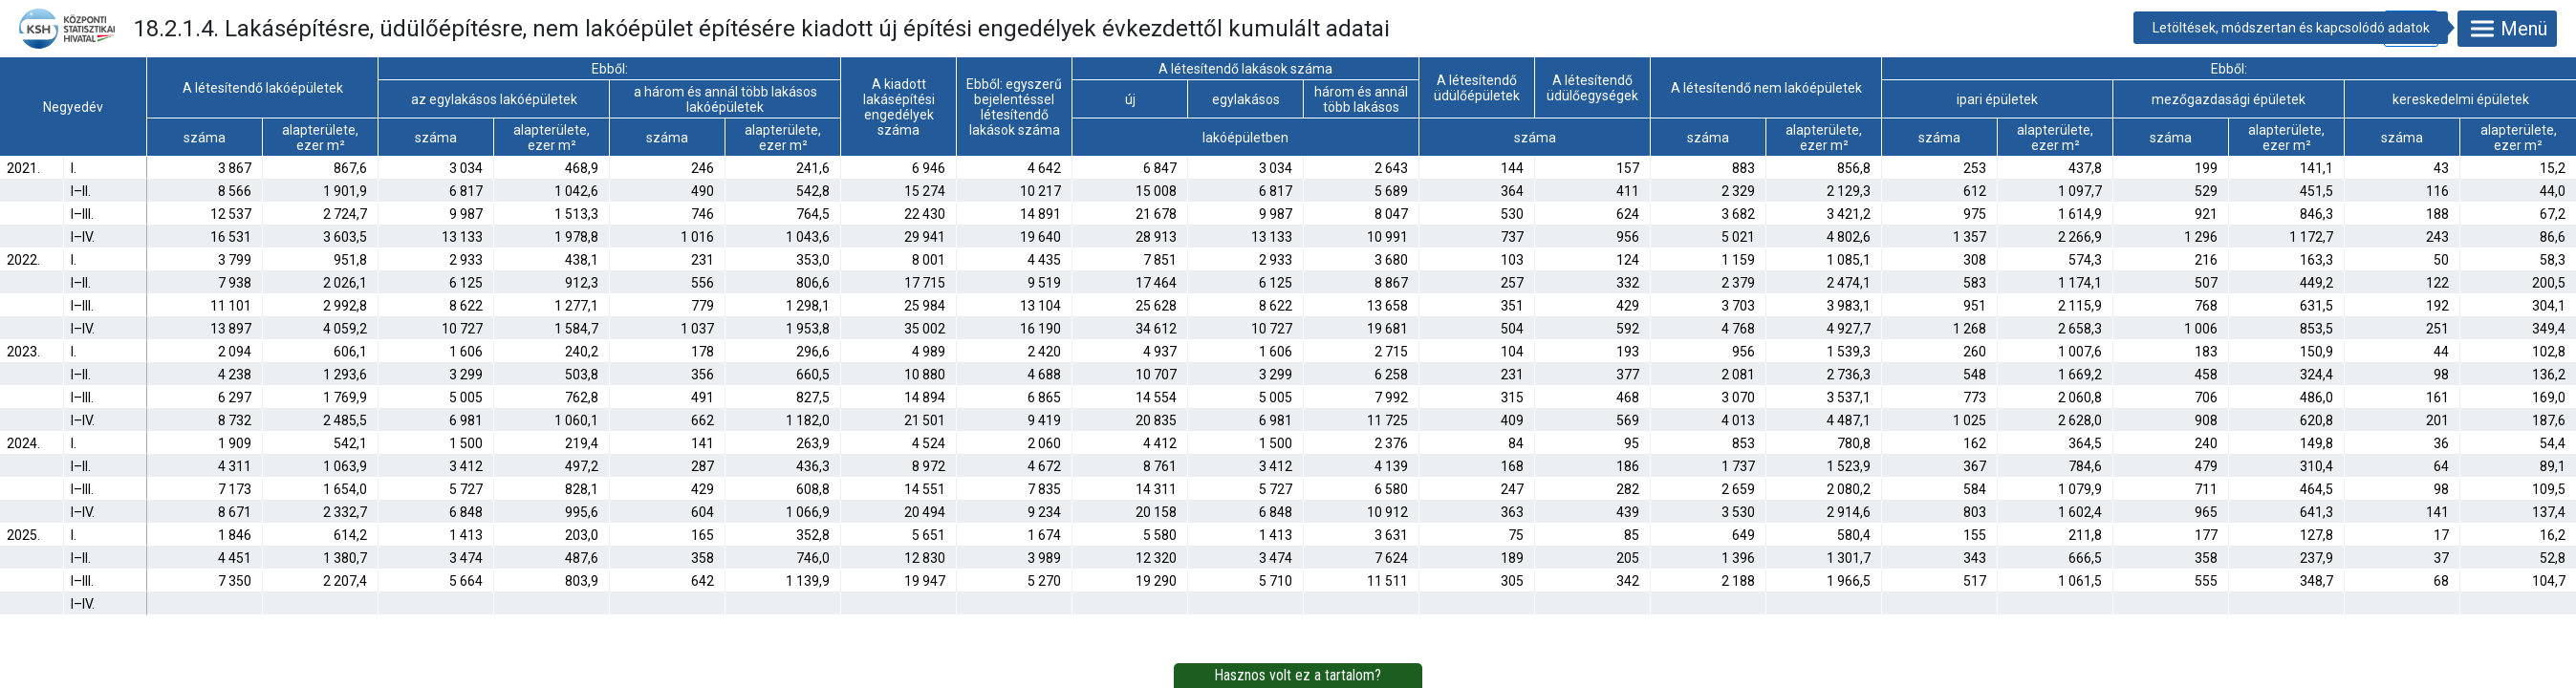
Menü (2507, 28)
